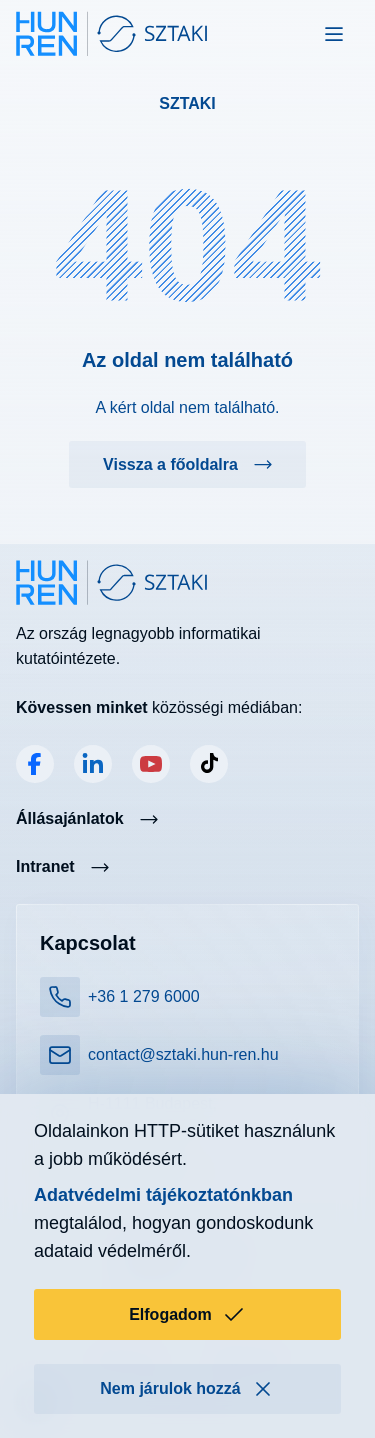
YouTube (151, 764)
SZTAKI (187, 103)
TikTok (209, 764)
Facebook (35, 764)
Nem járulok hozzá (187, 1389)
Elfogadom (187, 1315)
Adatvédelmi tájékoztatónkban (163, 1195)
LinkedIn (93, 764)
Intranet (45, 866)
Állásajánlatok (70, 818)
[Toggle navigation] (334, 34)
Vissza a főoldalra (170, 464)
